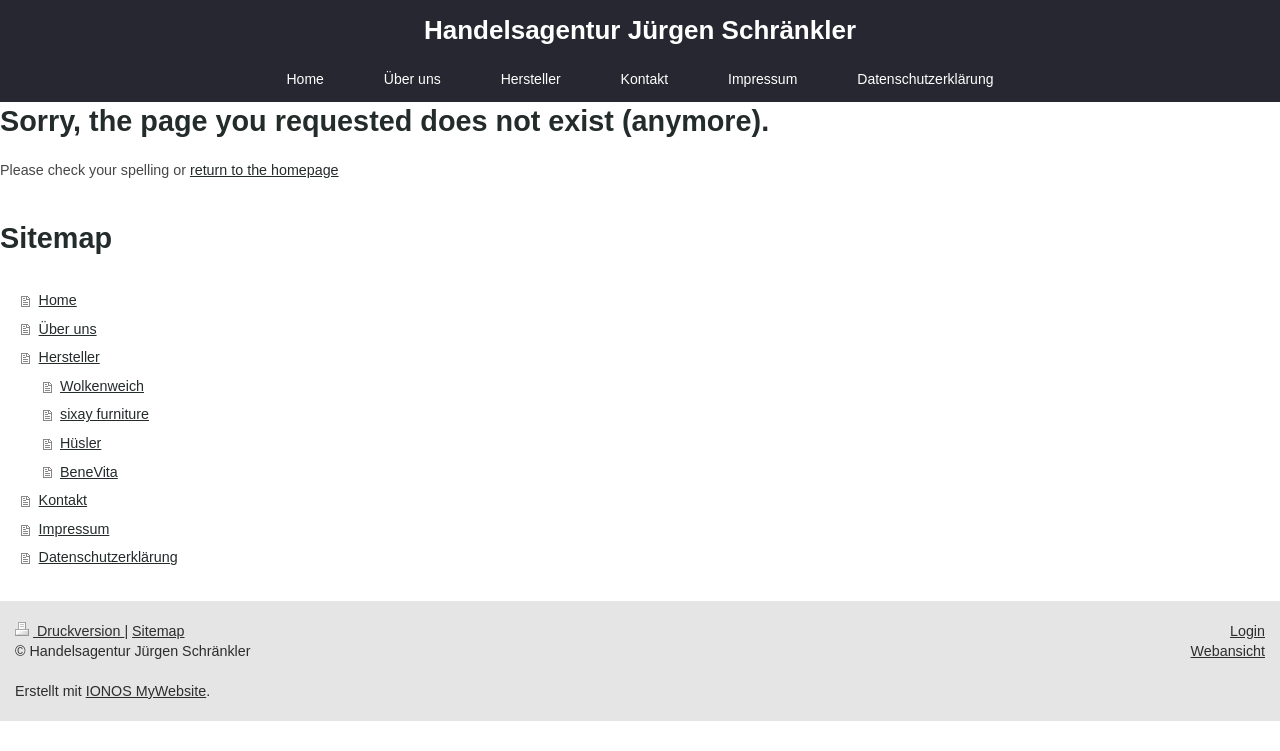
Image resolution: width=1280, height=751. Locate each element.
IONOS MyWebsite (146, 691)
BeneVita (89, 472)
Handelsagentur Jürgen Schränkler (640, 30)
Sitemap (158, 631)
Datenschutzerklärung (108, 557)
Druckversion (69, 631)
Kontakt (63, 500)
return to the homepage (264, 170)
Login (1247, 631)
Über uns (68, 329)
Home (58, 300)
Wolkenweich (102, 386)
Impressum (74, 529)
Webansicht (1228, 651)
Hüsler (80, 443)
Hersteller (69, 357)
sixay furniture (104, 414)
